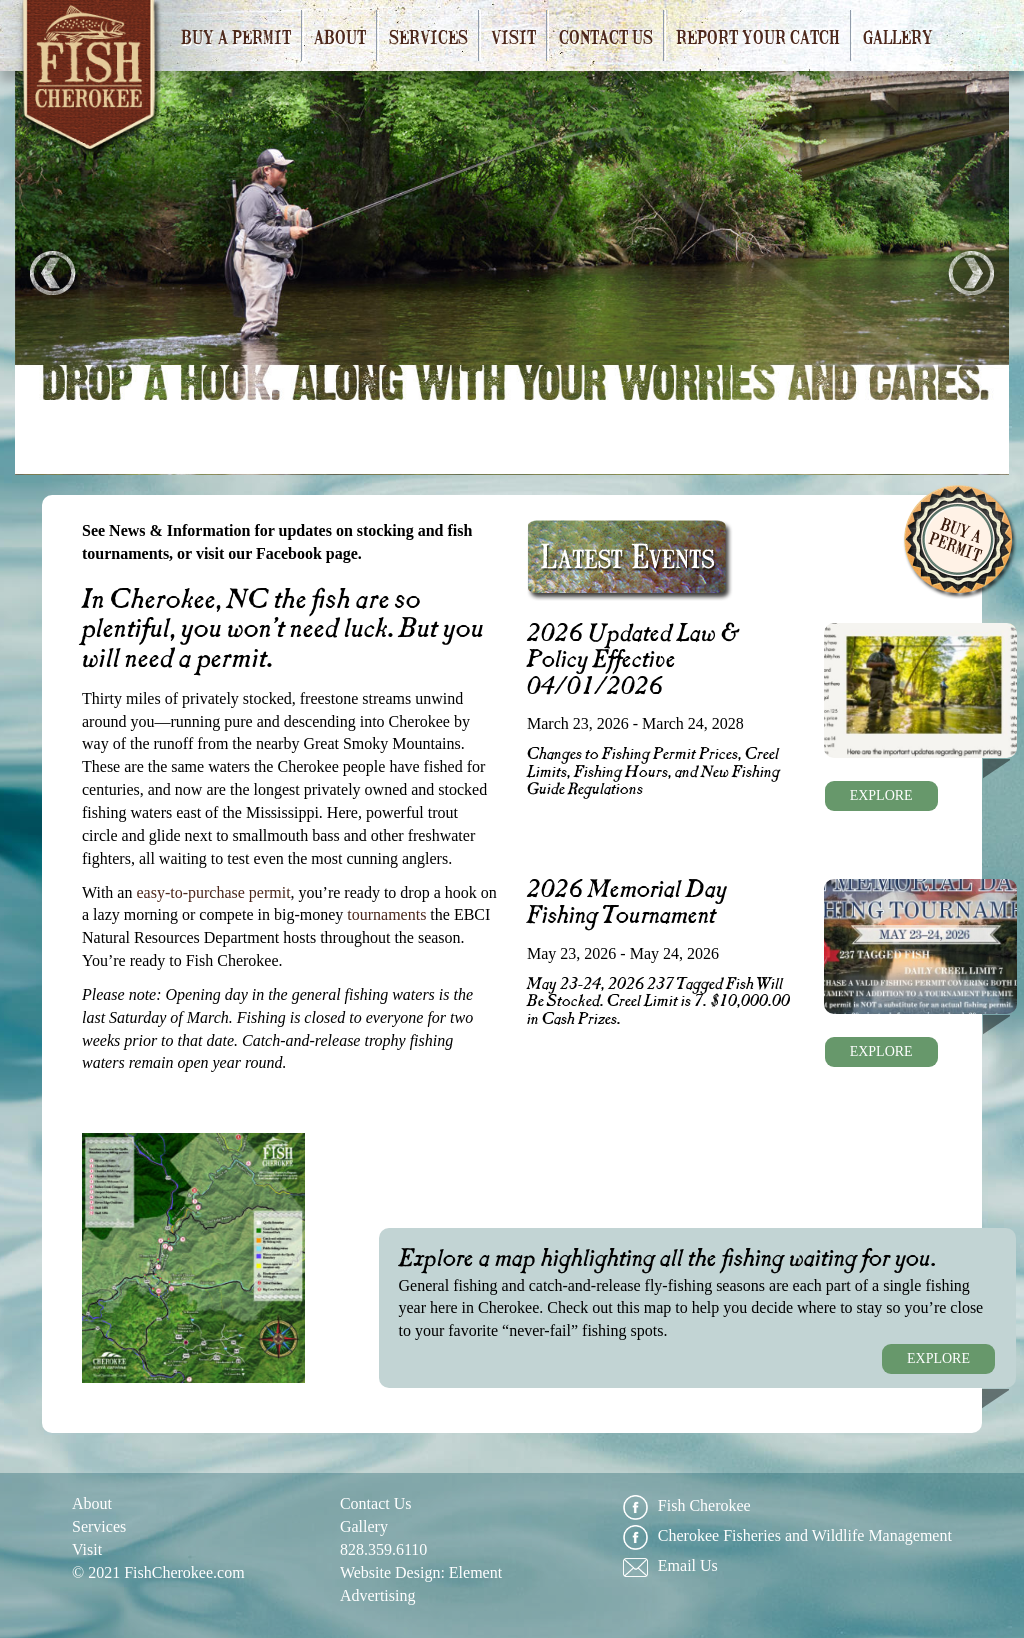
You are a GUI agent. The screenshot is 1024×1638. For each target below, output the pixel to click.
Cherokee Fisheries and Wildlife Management (787, 1536)
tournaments (386, 914)
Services (428, 36)
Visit (513, 36)
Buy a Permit (236, 36)
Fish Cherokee (91, 81)
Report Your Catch (758, 36)
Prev (53, 273)
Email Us (670, 1566)
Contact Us (606, 36)
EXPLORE (881, 795)
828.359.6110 (383, 1549)
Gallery (898, 36)
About (340, 36)
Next (971, 273)
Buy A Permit (960, 542)
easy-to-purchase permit (213, 892)
